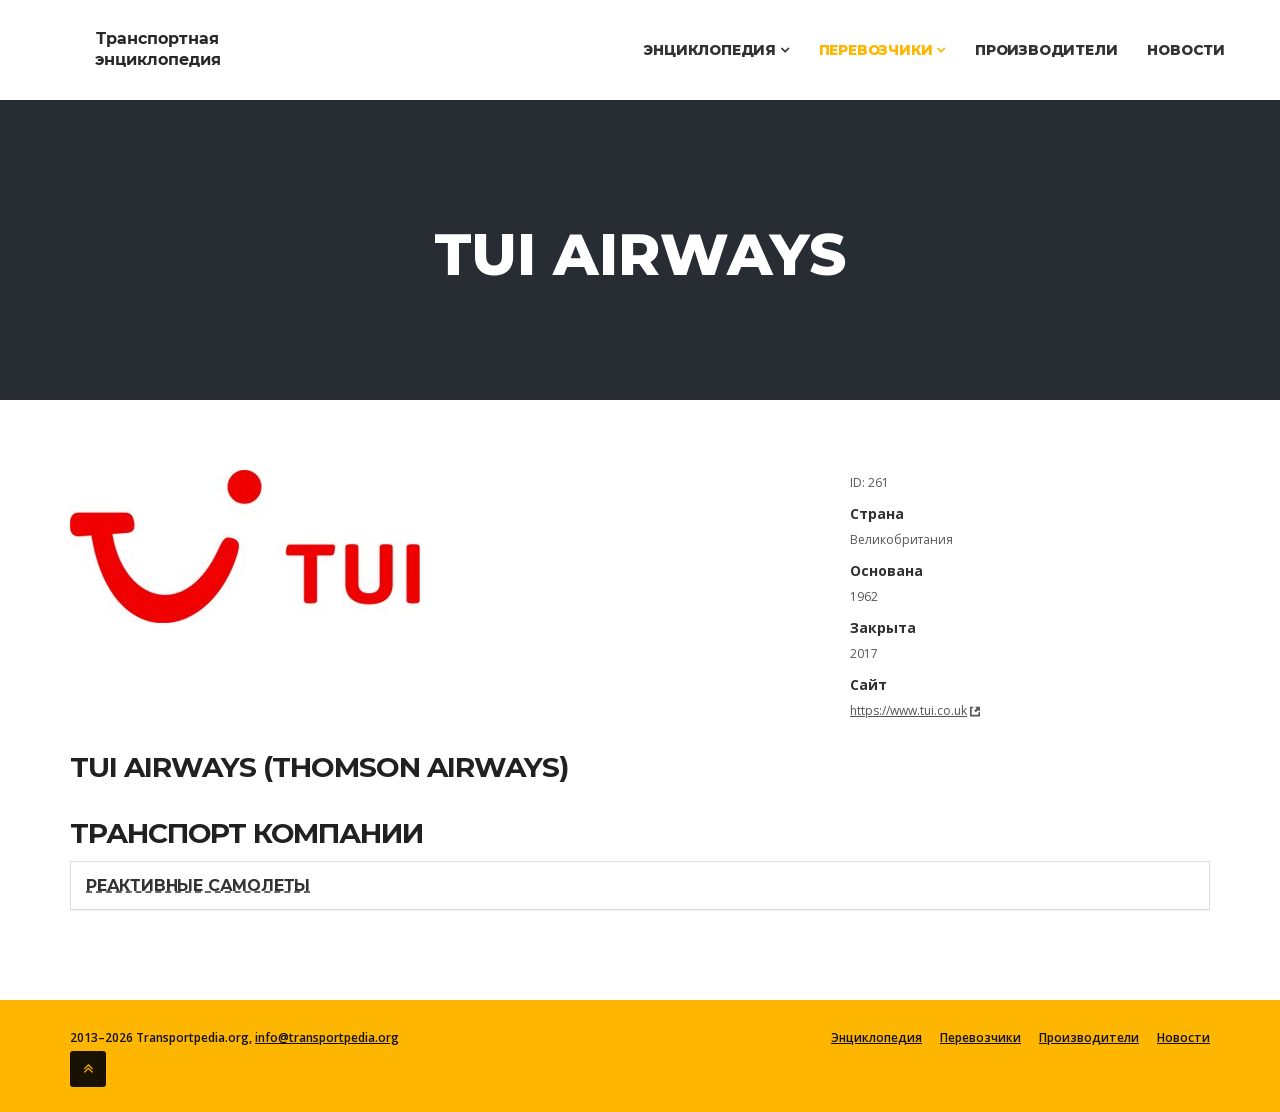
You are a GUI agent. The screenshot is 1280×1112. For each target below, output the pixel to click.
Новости (1186, 50)
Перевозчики (882, 50)
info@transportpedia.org (327, 1037)
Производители (1046, 50)
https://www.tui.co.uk (908, 710)
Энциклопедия (715, 50)
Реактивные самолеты (198, 885)
